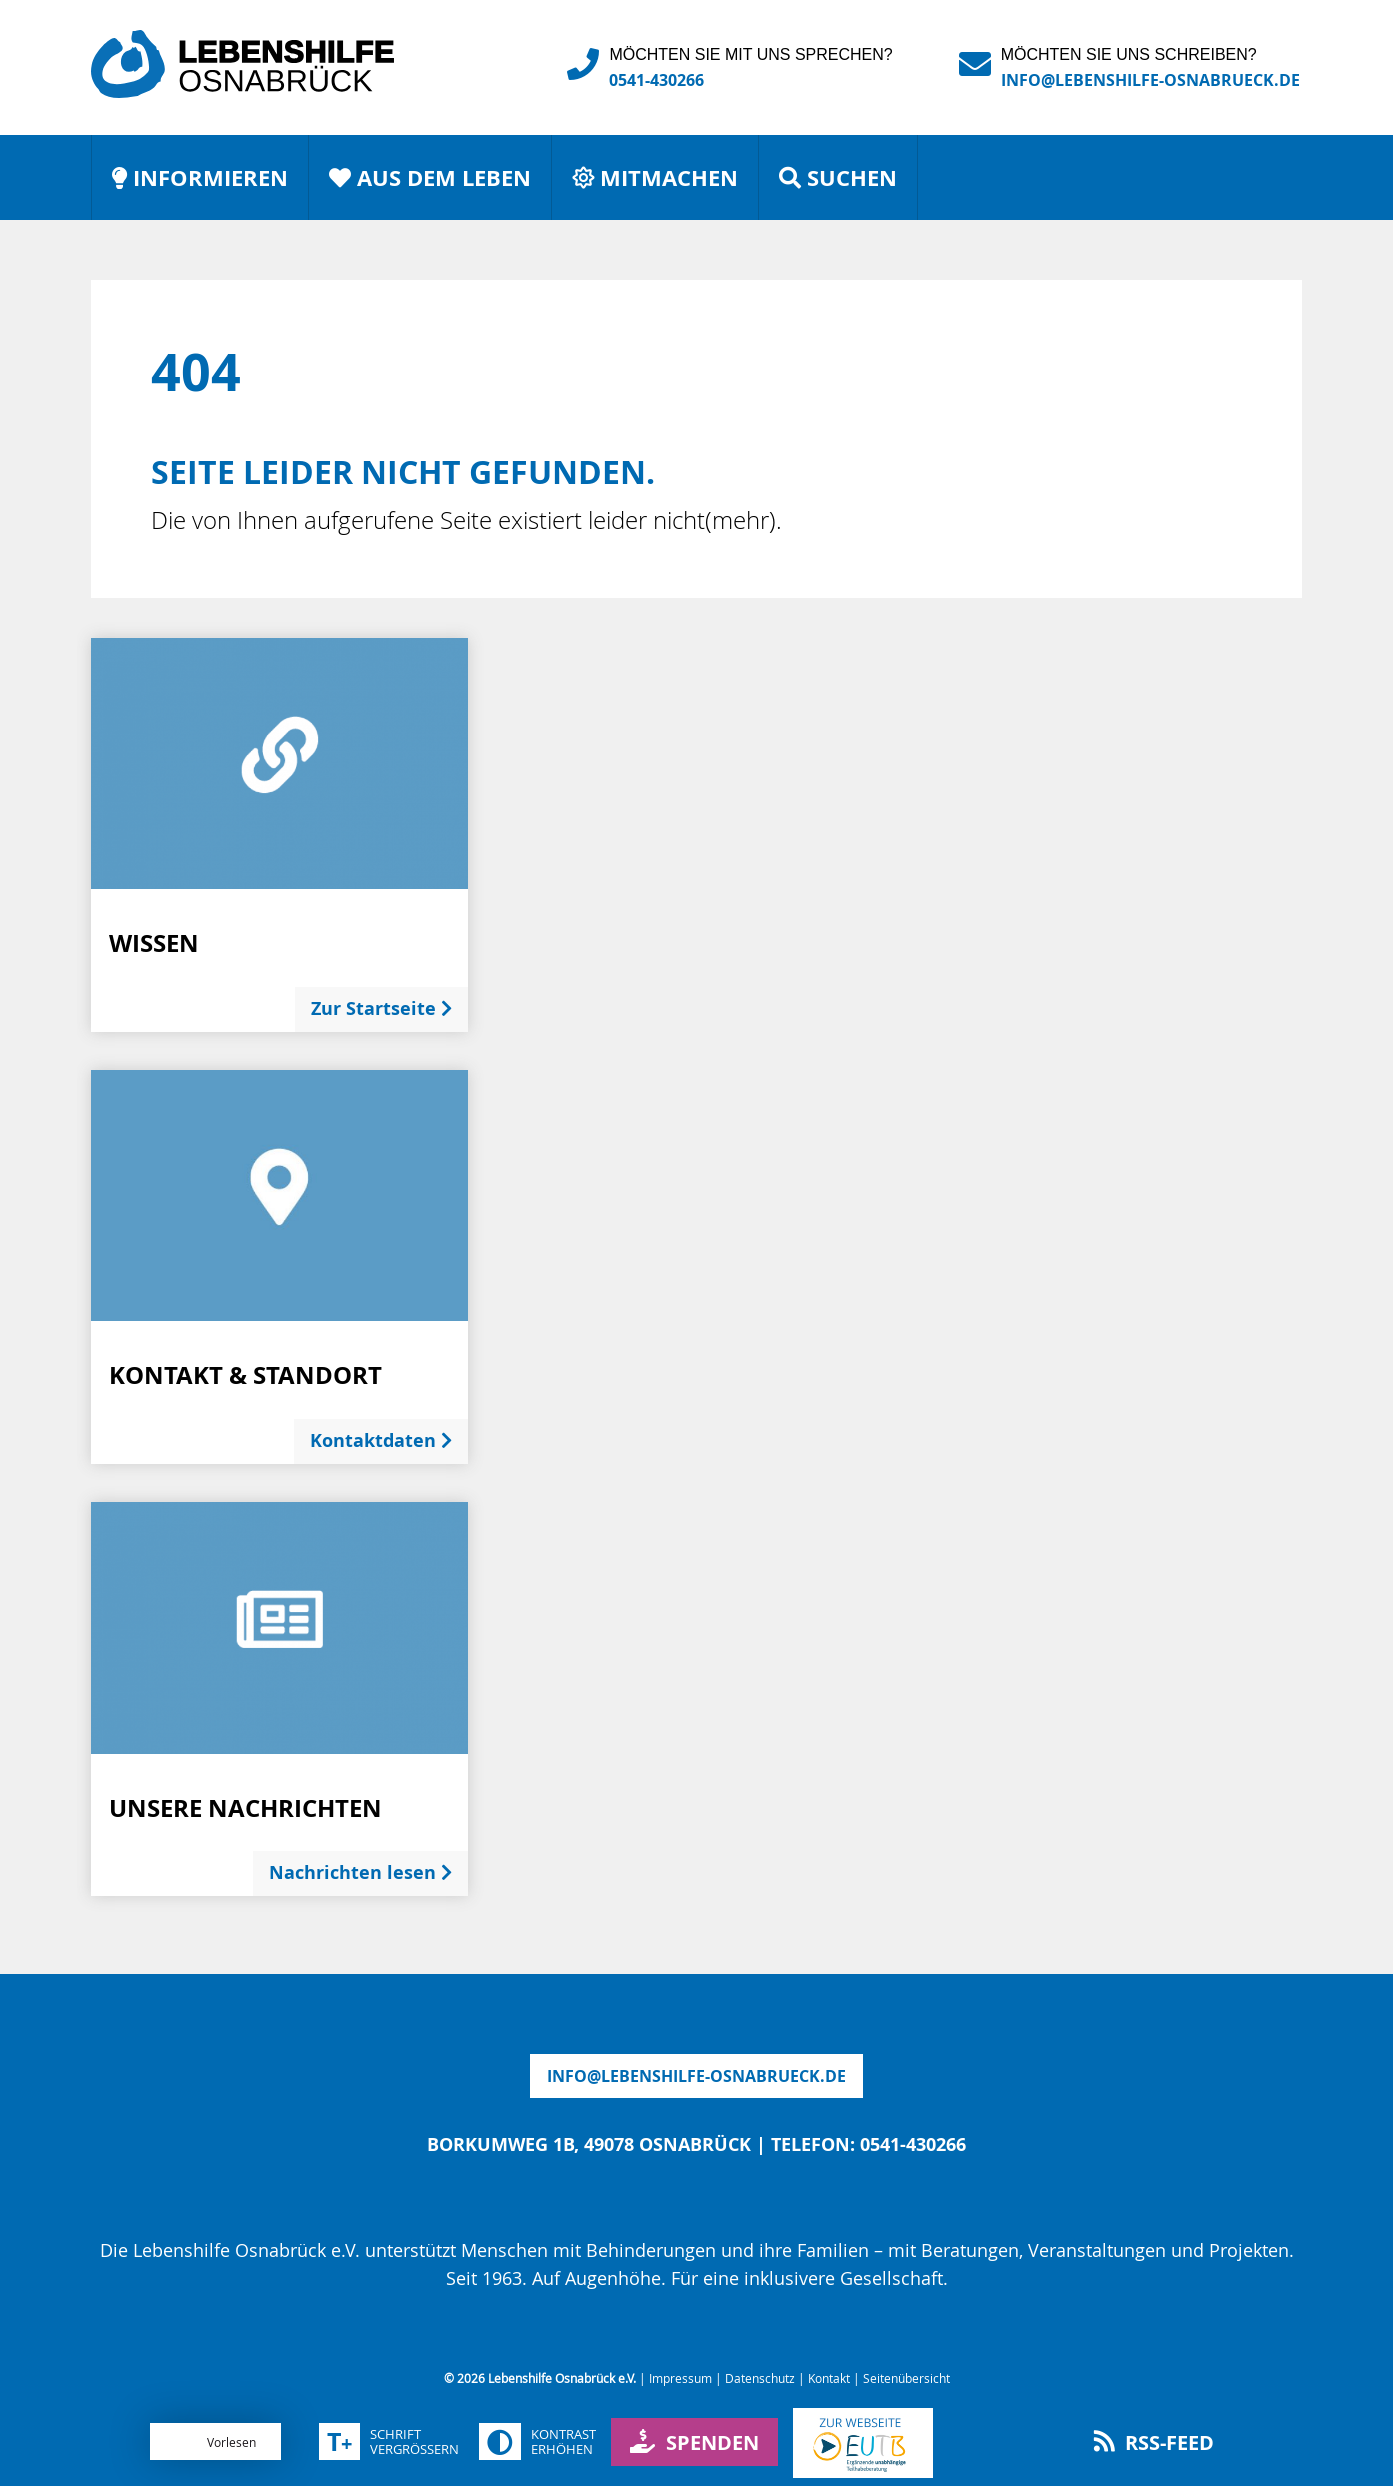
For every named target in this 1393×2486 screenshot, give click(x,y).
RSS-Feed (1154, 2442)
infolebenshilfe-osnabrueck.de (696, 2075)
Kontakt (829, 2378)
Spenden (694, 2442)
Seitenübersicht (906, 2378)
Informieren (200, 177)
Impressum (680, 2378)
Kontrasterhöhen (537, 2441)
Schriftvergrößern (389, 2441)
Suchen (838, 177)
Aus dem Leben (430, 177)
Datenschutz (760, 2378)
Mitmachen (655, 177)
